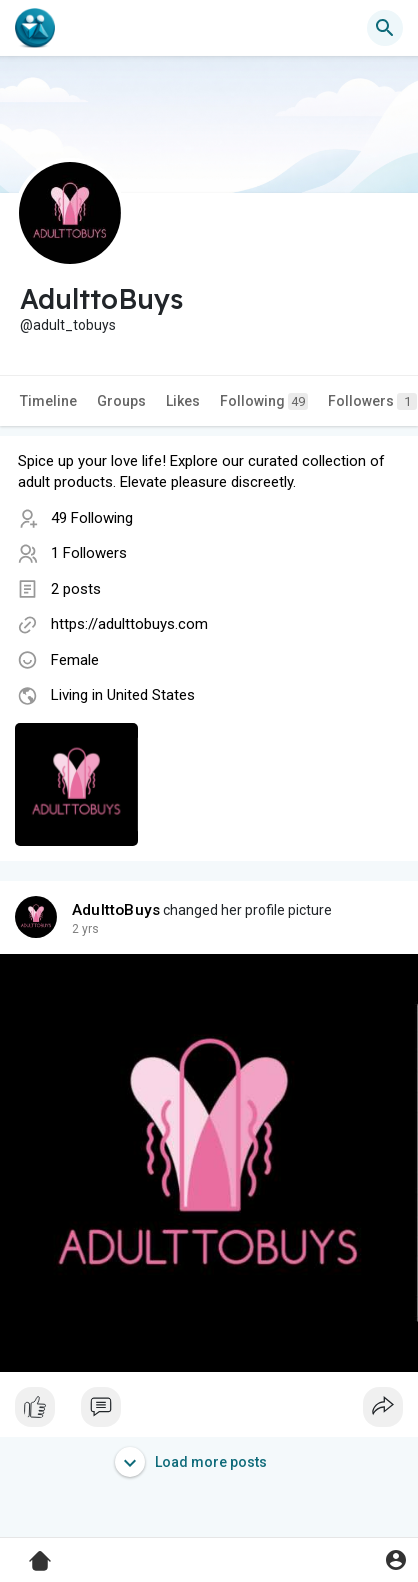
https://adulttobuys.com (129, 624)
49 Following (92, 518)
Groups (121, 401)
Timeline (48, 401)
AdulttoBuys (116, 910)
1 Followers (89, 553)
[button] (385, 28)
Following (264, 401)
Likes (183, 401)
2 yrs (85, 929)
